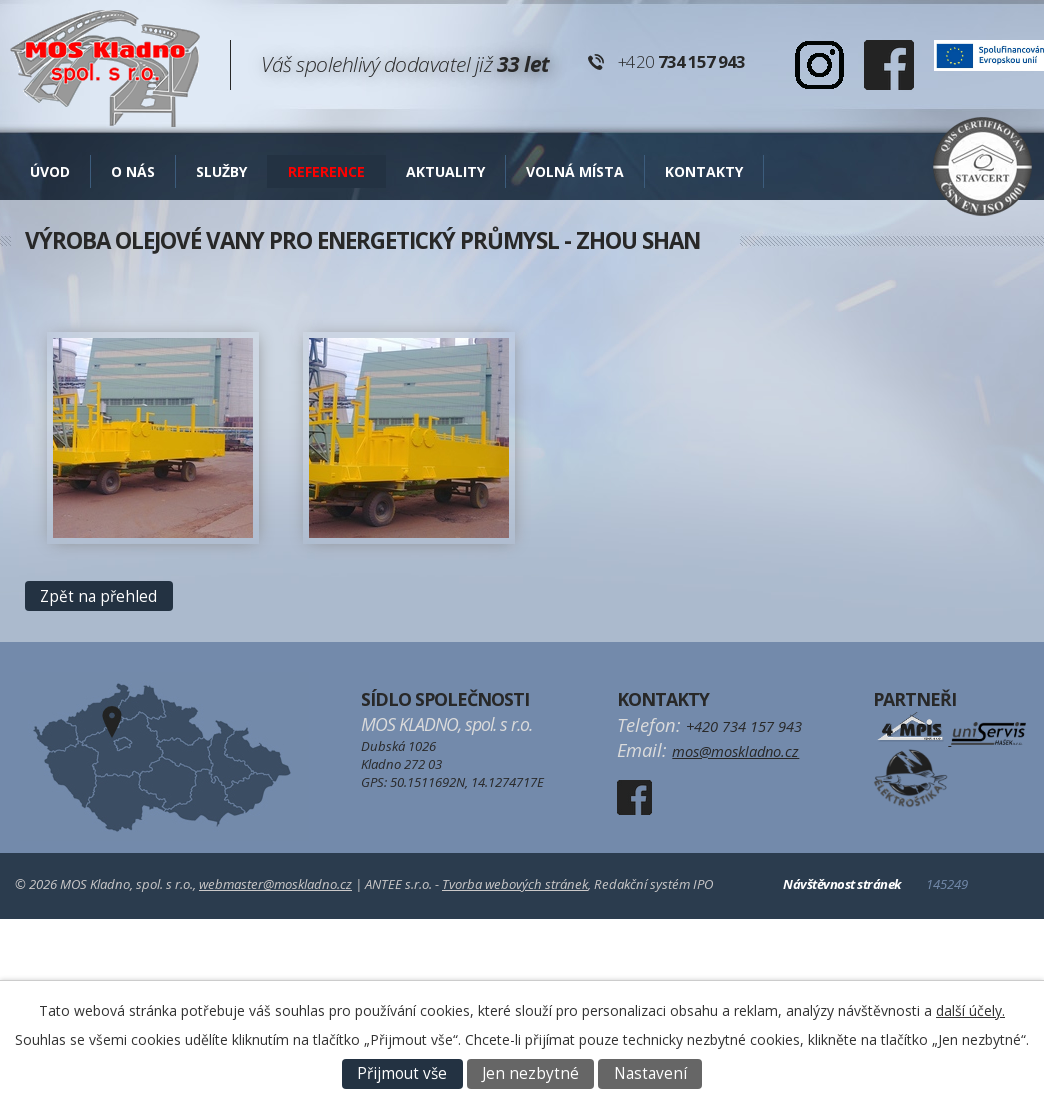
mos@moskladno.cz (735, 751)
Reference (326, 171)
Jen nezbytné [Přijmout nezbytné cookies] (530, 1073)
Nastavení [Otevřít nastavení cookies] (650, 1073)
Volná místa (575, 171)
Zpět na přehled (98, 596)
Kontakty (704, 171)
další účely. (970, 1010)
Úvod (50, 171)
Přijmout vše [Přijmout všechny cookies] (402, 1073)
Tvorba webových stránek (515, 884)
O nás (133, 171)
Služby (221, 171)
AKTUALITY (445, 171)
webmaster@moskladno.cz (275, 884)
